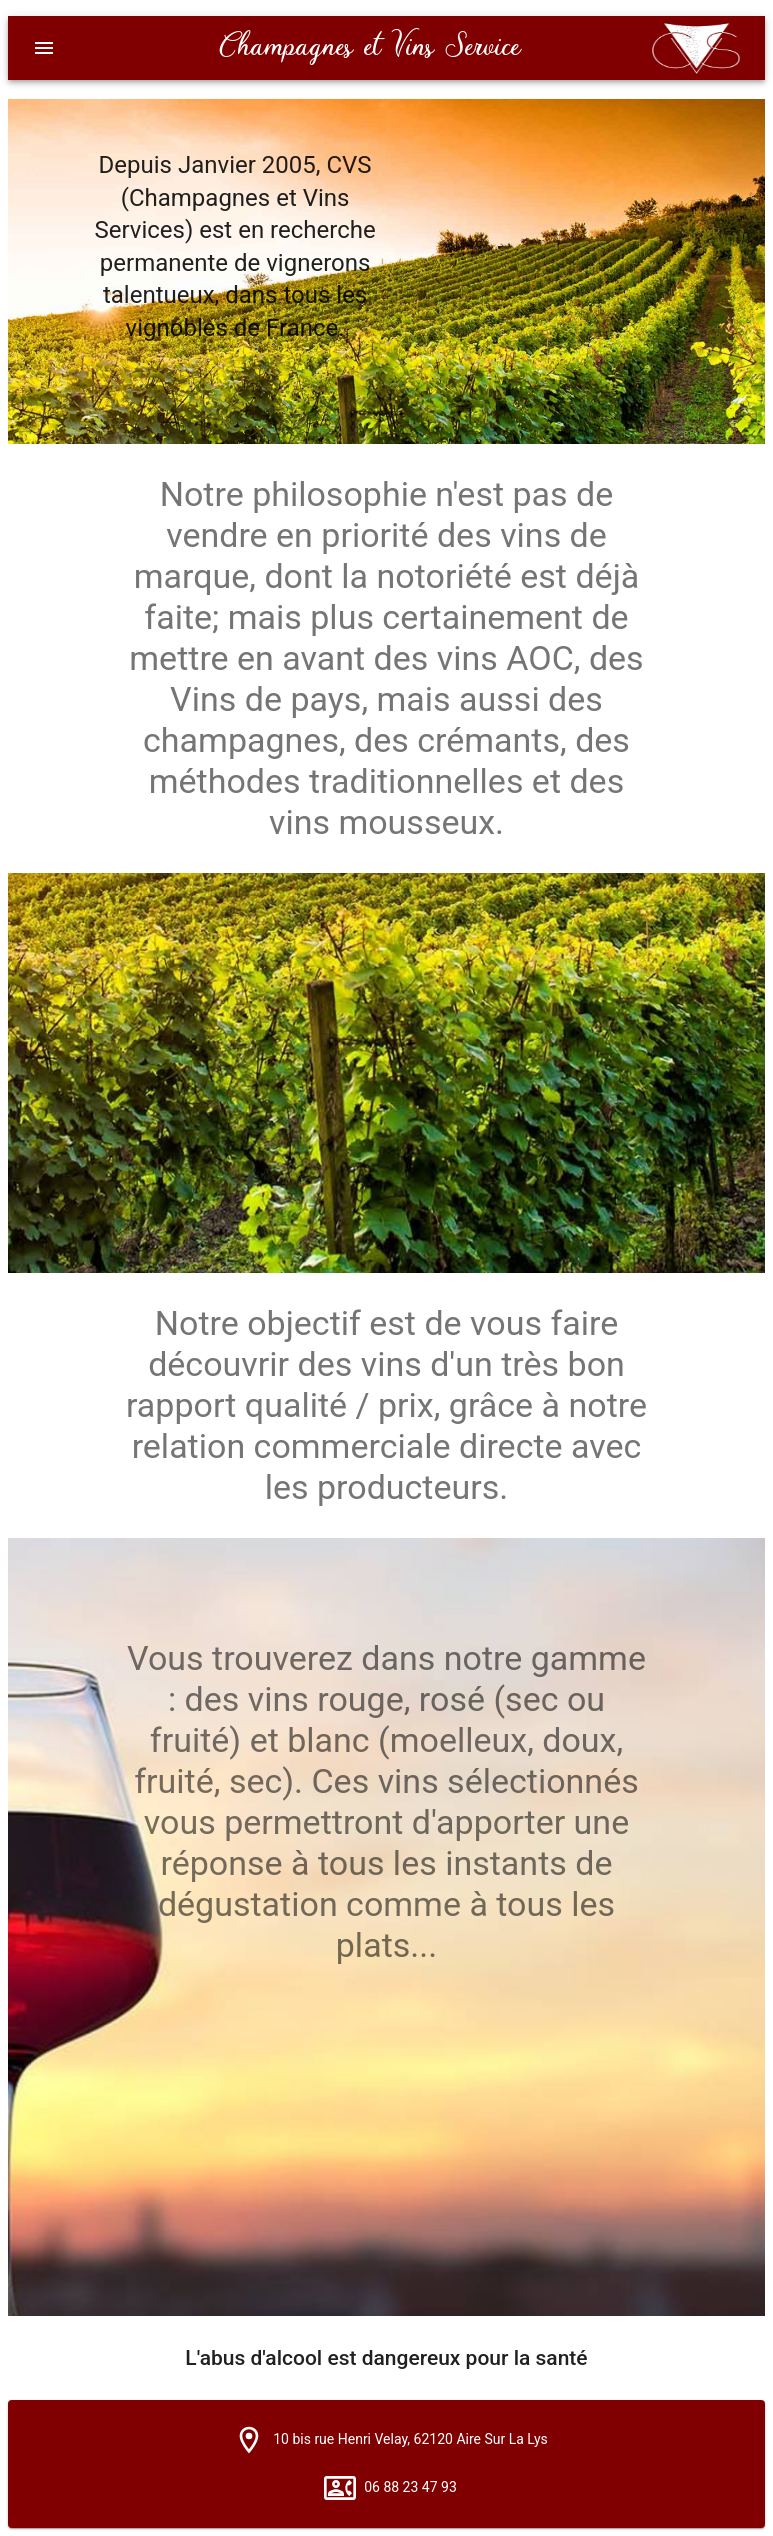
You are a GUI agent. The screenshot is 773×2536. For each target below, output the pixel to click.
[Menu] (44, 48)
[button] (249, 2440)
